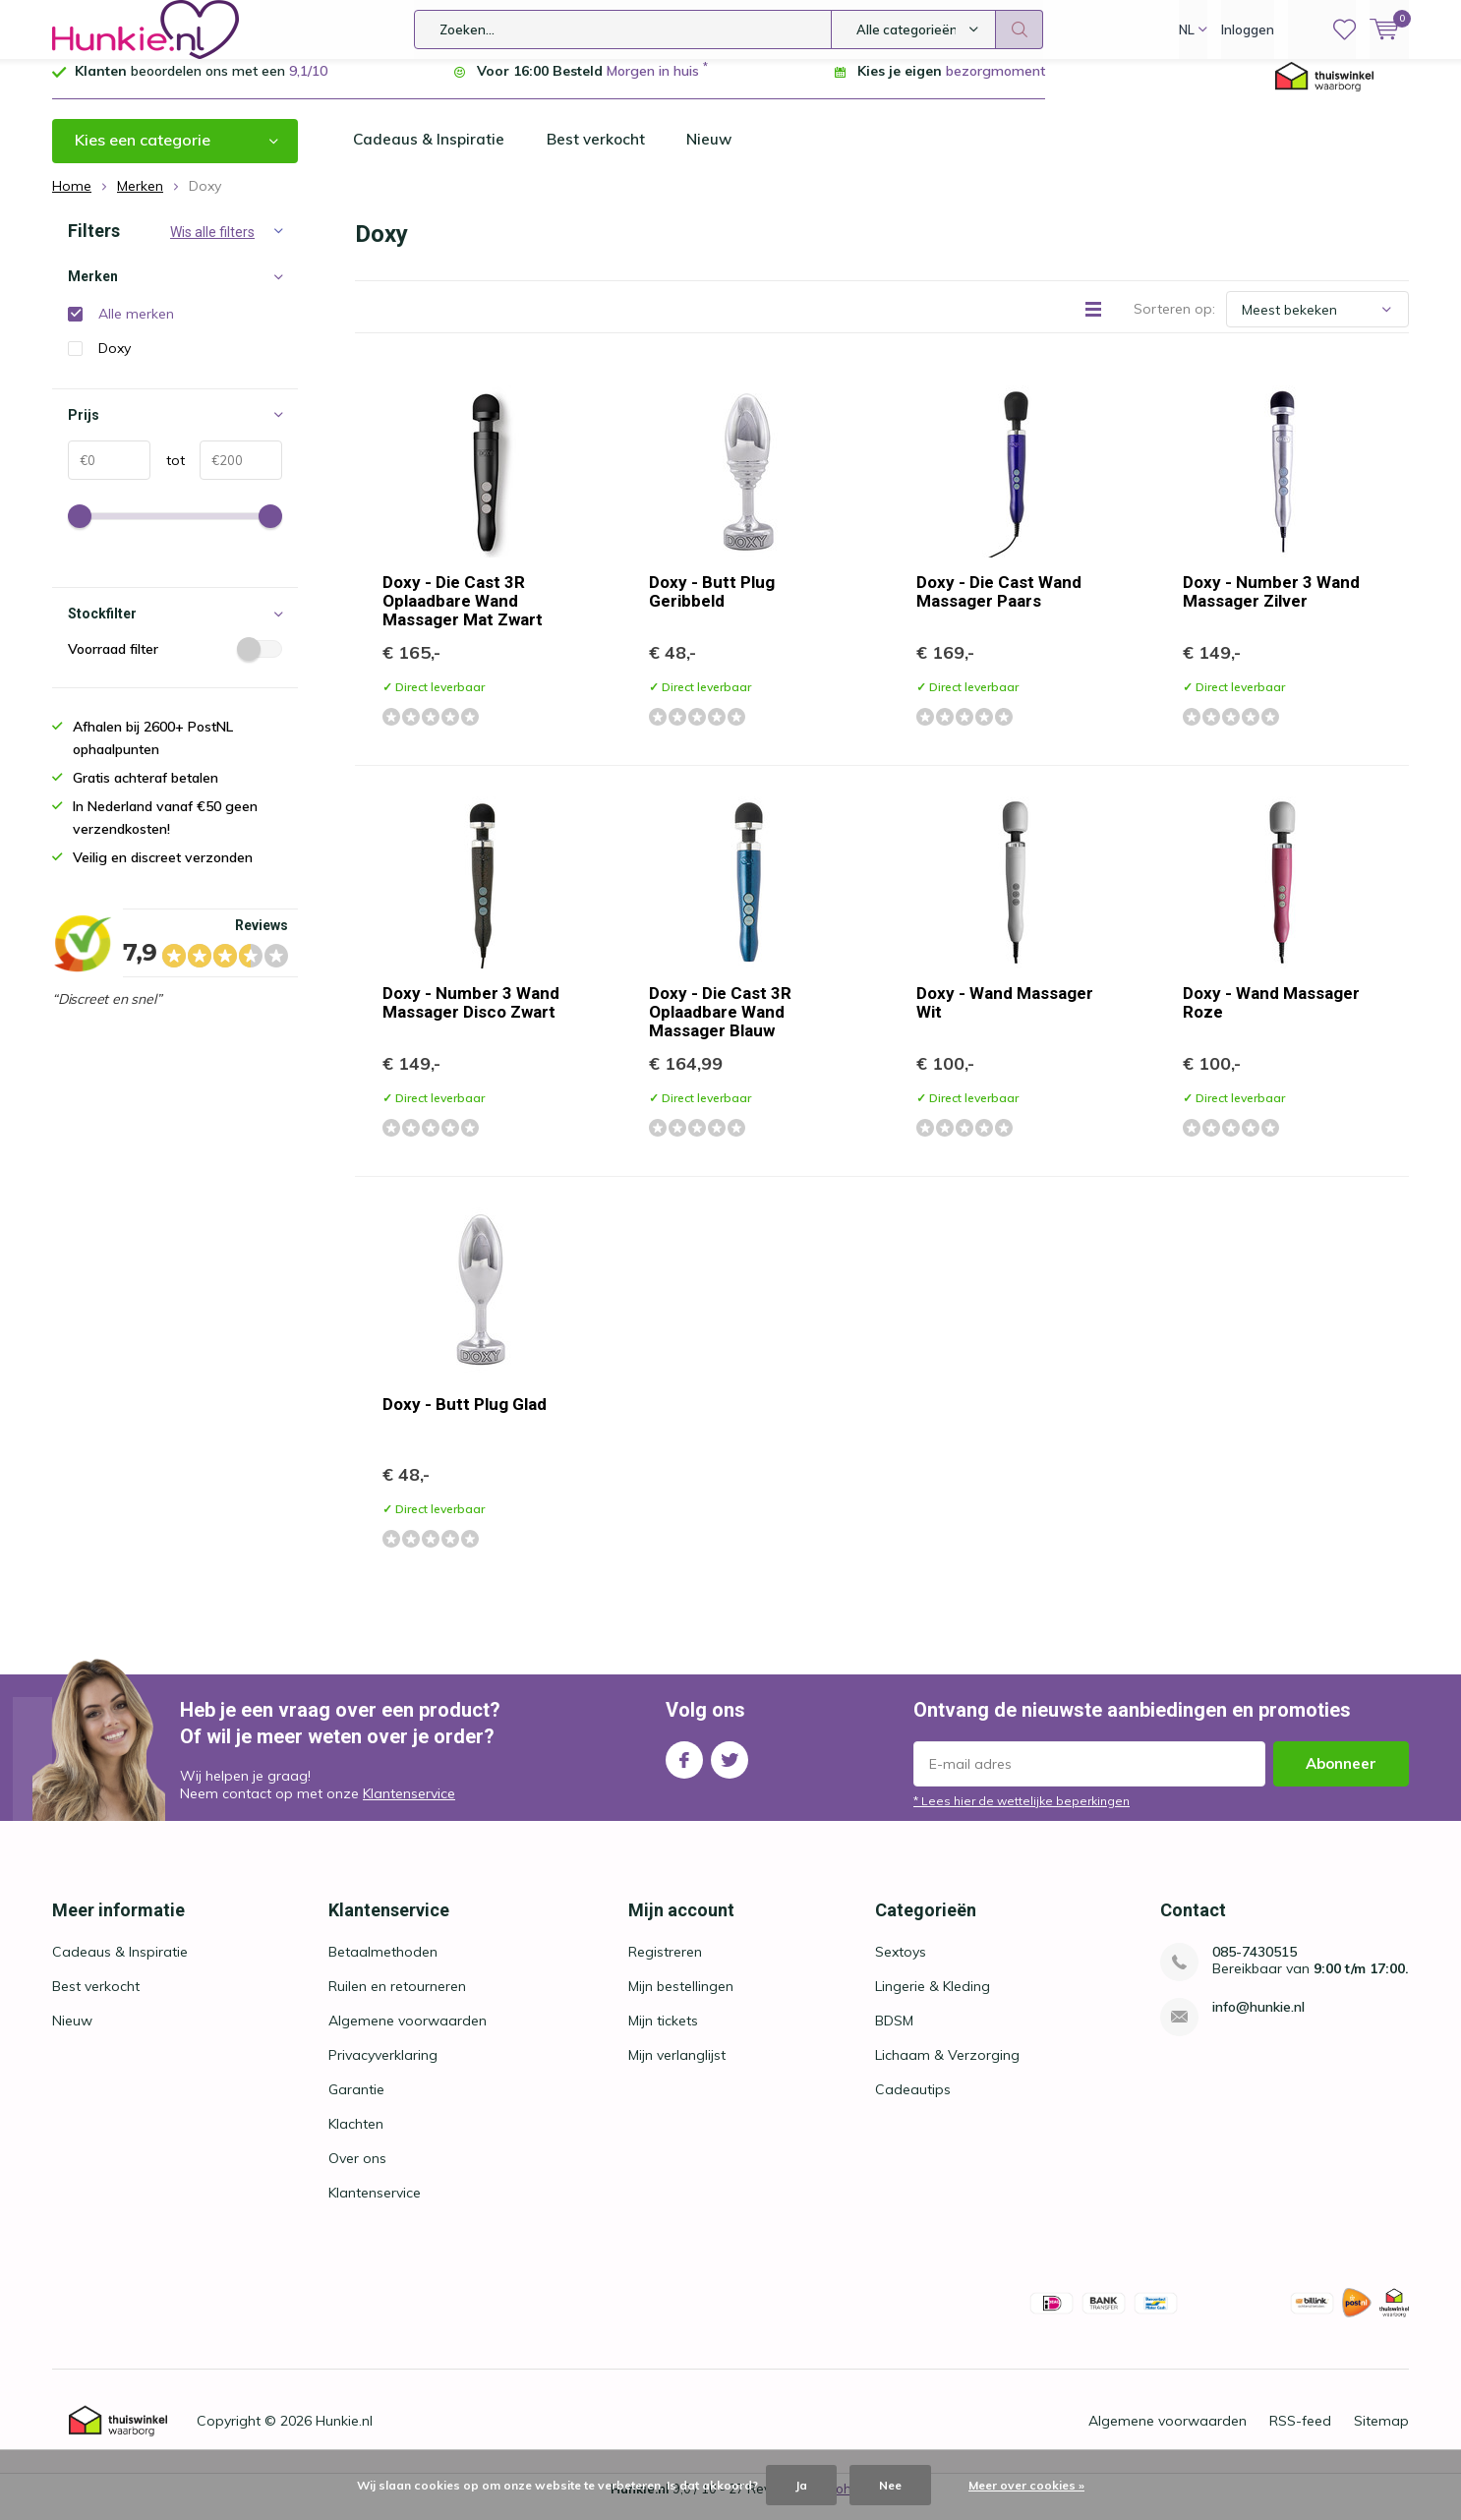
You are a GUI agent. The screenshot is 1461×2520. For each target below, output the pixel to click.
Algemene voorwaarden (407, 2035)
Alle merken (136, 328)
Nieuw (717, 154)
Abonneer (1341, 1778)
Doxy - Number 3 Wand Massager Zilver (1271, 606)
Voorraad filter (175, 664)
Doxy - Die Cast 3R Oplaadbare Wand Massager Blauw (720, 1026)
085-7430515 (1254, 1967)
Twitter (729, 1770)
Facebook (684, 1770)
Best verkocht (601, 154)
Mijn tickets (663, 2035)
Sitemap (1381, 2435)
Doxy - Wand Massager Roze (1271, 1017)
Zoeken (1019, 29)
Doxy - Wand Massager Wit (1004, 1017)
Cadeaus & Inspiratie (430, 154)
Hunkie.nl (344, 2435)
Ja (801, 2485)
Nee (890, 2485)
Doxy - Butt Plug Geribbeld (712, 606)
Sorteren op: (1174, 323)
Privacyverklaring (383, 2070)
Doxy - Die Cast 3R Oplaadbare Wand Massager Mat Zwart (462, 615)
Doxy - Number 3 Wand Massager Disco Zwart (470, 1017)
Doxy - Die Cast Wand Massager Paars (998, 606)
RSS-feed (1300, 2435)
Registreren (665, 1966)
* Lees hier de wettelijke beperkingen (1021, 1815)
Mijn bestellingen (680, 2001)
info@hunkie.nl (1258, 2022)
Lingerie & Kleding (932, 2001)
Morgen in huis (653, 85)
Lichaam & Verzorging (947, 2070)
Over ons (357, 2173)
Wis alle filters (212, 247)
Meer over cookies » (1026, 2485)
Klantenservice (409, 1808)
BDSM (894, 2035)
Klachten (355, 2138)
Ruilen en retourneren (397, 2001)
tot (167, 475)
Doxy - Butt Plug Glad (464, 1419)
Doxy (114, 363)
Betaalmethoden (383, 1966)
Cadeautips (913, 2104)
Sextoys (900, 1966)
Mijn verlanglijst (677, 2070)
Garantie (356, 2104)
